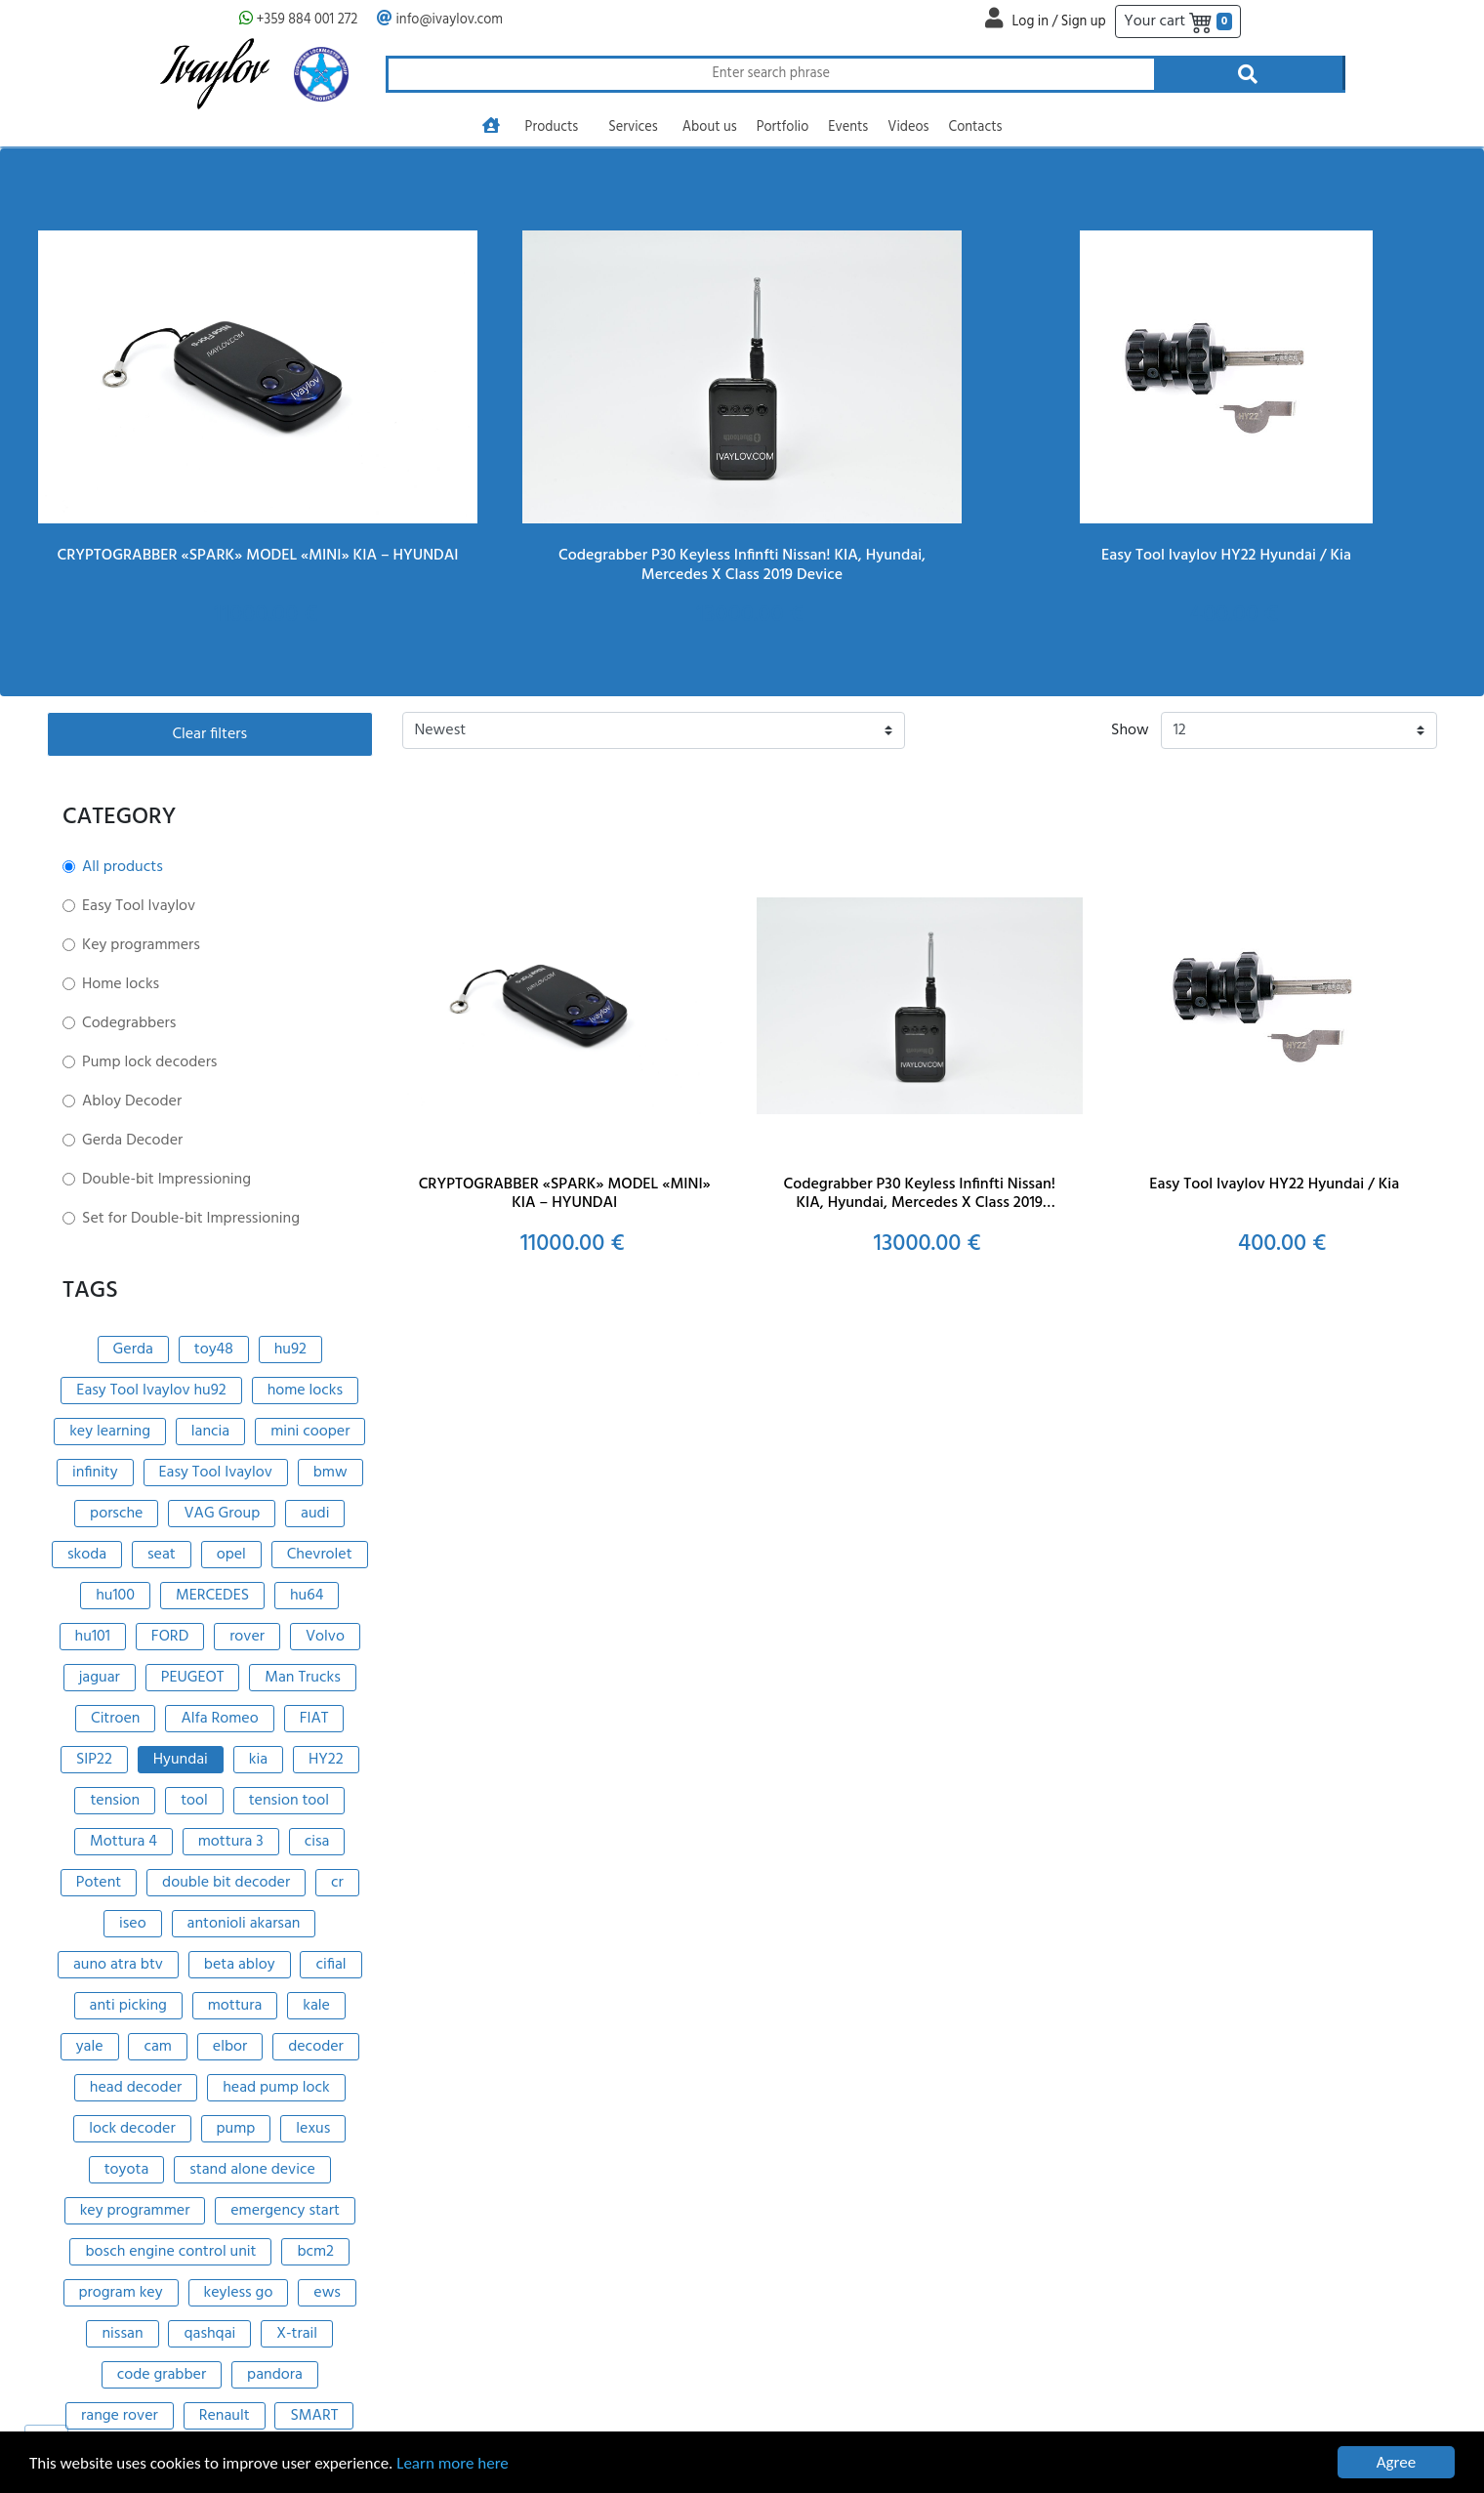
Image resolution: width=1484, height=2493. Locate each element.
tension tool (289, 1800)
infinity (95, 1472)
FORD (169, 1636)
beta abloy (239, 1964)
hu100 (115, 1595)
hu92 (290, 1349)
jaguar (99, 1677)
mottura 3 (231, 1841)
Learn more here (452, 2464)
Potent (99, 1882)
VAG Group (222, 1513)
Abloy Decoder (132, 1101)
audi (315, 1513)
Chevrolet (319, 1554)
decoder (316, 2046)
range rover (119, 2416)
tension (115, 1800)
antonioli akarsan (244, 1923)
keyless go (238, 2293)
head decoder (136, 2087)
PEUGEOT (193, 1677)
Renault (224, 2416)
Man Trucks (303, 1677)
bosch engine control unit (170, 2251)
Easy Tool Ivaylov (138, 906)
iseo (132, 1923)
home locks (306, 1390)
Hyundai (180, 1759)
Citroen (115, 1718)
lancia (210, 1431)
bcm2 (315, 2251)
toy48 (213, 1349)
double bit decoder (226, 1882)
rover (247, 1636)
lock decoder (132, 2128)
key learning (109, 1431)
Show (1130, 730)
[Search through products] (770, 74)
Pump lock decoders (149, 1062)
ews (327, 2293)
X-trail (296, 2334)
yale (89, 2046)
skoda (86, 1554)
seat (161, 1554)
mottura (235, 2005)
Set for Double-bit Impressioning (191, 1218)
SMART (314, 2416)
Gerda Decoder (132, 1140)
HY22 (326, 1759)
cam (158, 2046)
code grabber (162, 2375)
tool (194, 1800)
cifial (330, 1964)
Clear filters (209, 734)
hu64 (306, 1595)
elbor (230, 2046)
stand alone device (252, 2169)
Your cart (1178, 21)
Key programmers (141, 945)
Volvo (325, 1636)
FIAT (314, 1718)
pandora (275, 2375)
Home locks (120, 984)
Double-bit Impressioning (166, 1179)
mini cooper (310, 1431)
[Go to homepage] (491, 128)
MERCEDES (212, 1595)
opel (231, 1554)
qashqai (209, 2334)
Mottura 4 (123, 1841)
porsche (116, 1513)
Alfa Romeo (219, 1718)
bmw (330, 1472)
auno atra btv (118, 1964)
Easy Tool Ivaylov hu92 (151, 1390)
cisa (317, 1841)
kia (258, 1759)
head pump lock (276, 2087)
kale (316, 2005)
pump (236, 2128)
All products (122, 867)
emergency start (285, 2210)
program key (121, 2293)
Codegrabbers (129, 1023)
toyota (126, 2169)
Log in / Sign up (1058, 22)
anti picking (128, 2005)
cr (337, 1882)
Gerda (133, 1349)
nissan (122, 2334)
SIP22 (94, 1759)
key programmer (135, 2210)
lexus (313, 2128)
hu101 (92, 1636)
